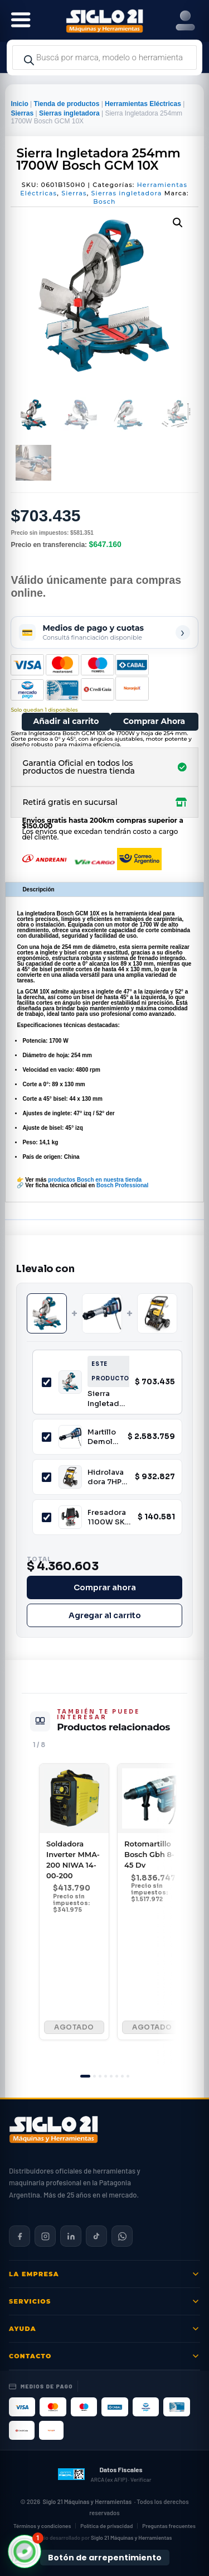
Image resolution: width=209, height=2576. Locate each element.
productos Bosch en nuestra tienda (95, 1180)
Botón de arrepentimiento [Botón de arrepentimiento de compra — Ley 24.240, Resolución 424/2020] (105, 2557)
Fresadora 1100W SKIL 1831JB (109, 1517)
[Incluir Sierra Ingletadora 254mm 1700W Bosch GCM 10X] (46, 1382)
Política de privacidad (106, 2525)
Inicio (19, 104)
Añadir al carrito (66, 721)
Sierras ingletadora (69, 113)
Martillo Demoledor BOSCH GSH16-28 (103, 1437)
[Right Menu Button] (185, 20)
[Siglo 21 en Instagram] (45, 2236)
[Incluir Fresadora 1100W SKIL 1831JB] (46, 1517)
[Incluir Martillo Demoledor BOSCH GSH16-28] (46, 1437)
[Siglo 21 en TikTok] (96, 2236)
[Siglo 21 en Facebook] (19, 2236)
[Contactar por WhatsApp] (122, 2236)
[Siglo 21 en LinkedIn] (70, 2236)
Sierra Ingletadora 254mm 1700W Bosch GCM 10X (107, 1398)
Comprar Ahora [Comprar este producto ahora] (154, 721)
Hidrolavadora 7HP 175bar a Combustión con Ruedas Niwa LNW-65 (106, 1477)
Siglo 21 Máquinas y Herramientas (87, 2501)
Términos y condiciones (42, 2525)
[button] (178, 223)
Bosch (104, 201)
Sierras (22, 113)
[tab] (85, 2076)
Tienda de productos (67, 104)
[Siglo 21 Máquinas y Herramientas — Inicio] (53, 2129)
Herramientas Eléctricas (143, 104)
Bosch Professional (122, 1185)
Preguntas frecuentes (169, 2525)
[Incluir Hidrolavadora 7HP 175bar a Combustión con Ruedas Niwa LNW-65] (46, 1477)
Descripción (38, 889)
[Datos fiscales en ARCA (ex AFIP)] (104, 2473)
